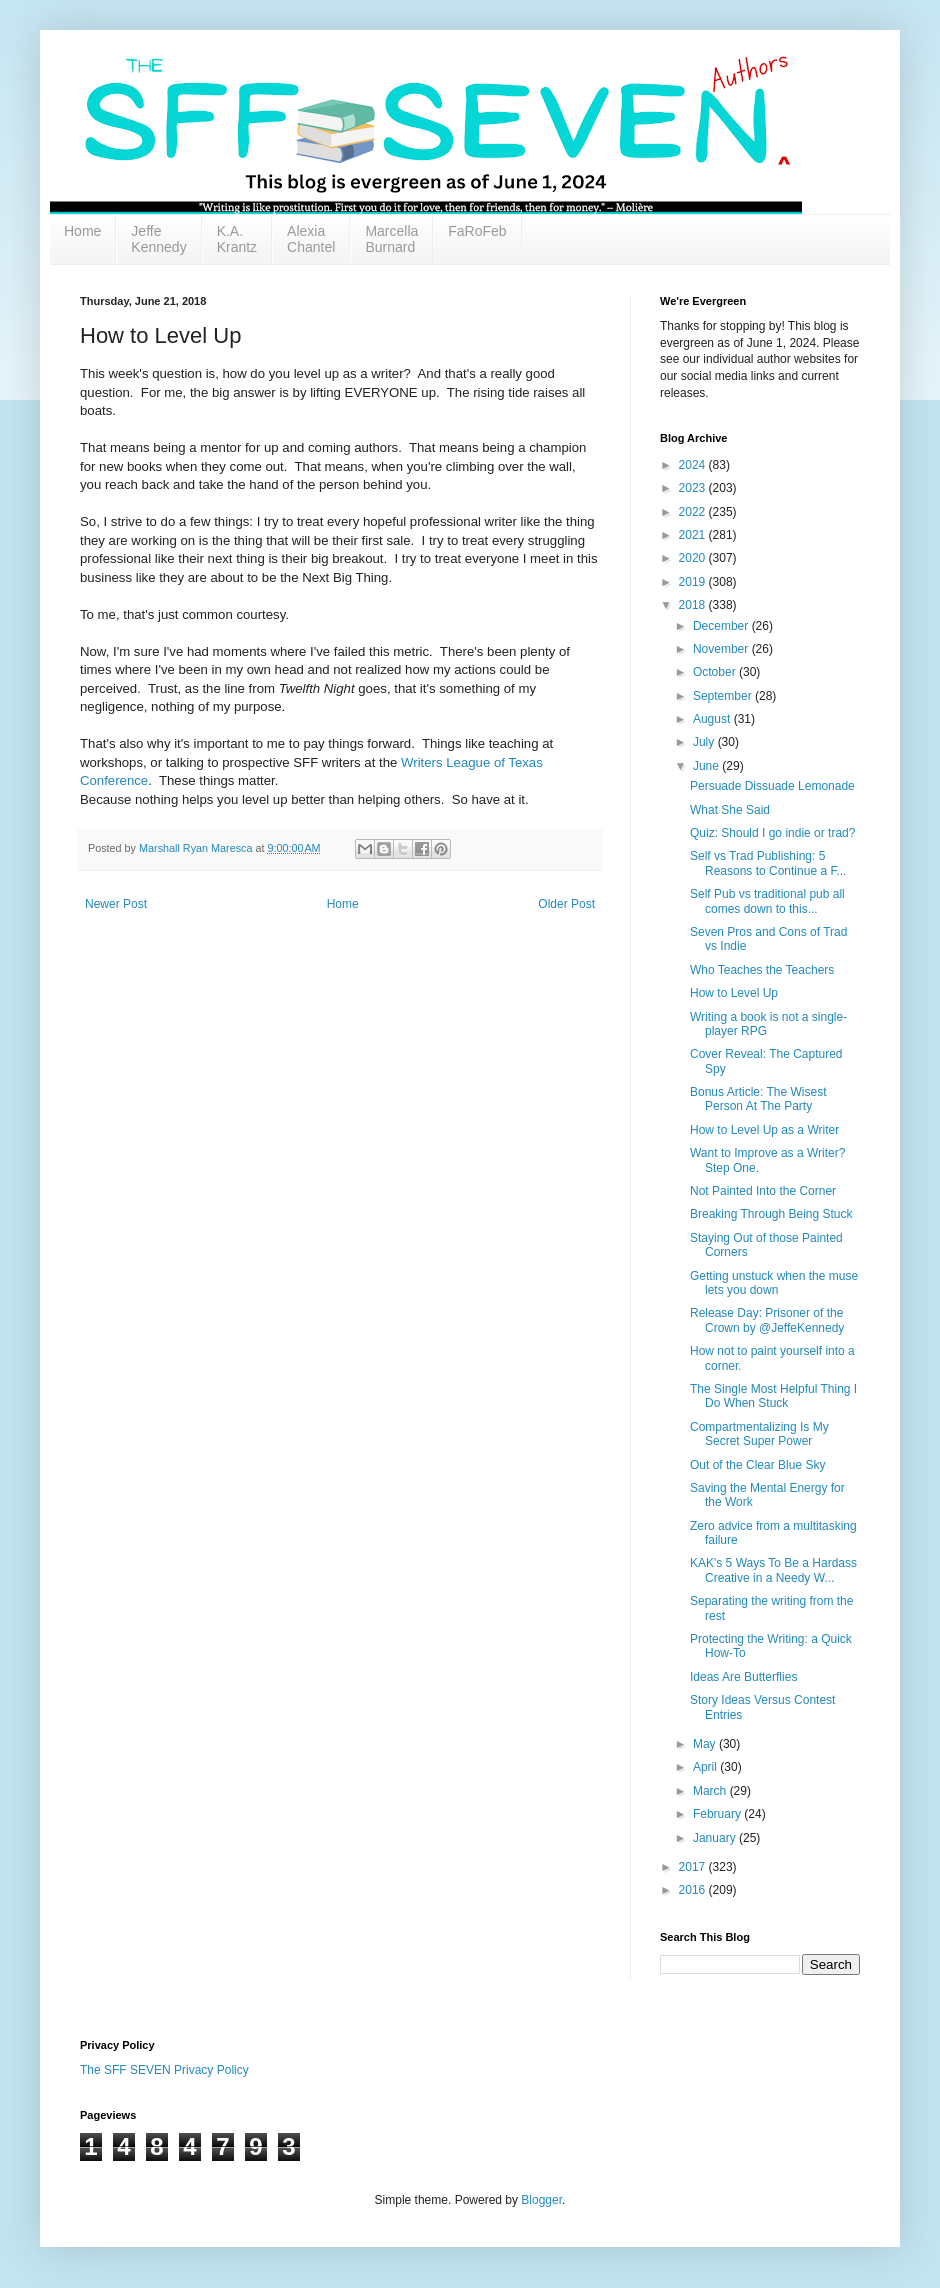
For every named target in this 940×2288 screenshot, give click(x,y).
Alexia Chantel (311, 239)
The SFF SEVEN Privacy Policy (164, 2070)
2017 (694, 1867)
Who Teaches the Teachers (762, 970)
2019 (694, 582)
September (724, 696)
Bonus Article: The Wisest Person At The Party (758, 1099)
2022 (694, 512)
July (705, 742)
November (722, 649)
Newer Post (116, 904)
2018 (694, 605)
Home (82, 231)
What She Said (730, 810)
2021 (694, 535)
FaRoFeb (477, 231)
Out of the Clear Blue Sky (757, 1465)
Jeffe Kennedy (158, 239)
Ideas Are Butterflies (743, 1677)
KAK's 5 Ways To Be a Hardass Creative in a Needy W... (773, 1570)
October (716, 672)
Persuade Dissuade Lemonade (772, 786)
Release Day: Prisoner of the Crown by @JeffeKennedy (767, 1320)
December (722, 626)
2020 (694, 558)
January (716, 1838)
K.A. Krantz (237, 239)
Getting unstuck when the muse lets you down (774, 1283)
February (718, 1814)
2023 (694, 488)
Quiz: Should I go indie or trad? (772, 833)
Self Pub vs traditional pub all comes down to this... (767, 901)
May (706, 1744)
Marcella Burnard (391, 239)
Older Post (566, 904)
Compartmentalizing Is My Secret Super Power (759, 1434)
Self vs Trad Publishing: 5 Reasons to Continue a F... (768, 863)
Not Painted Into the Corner (763, 1191)
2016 (694, 1890)
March (711, 1791)
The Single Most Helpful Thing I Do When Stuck (773, 1396)
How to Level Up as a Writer (764, 1130)
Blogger (541, 2200)
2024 (694, 465)
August (713, 719)
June (707, 766)
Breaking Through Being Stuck (771, 1214)
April (706, 1767)
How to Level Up (734, 993)
